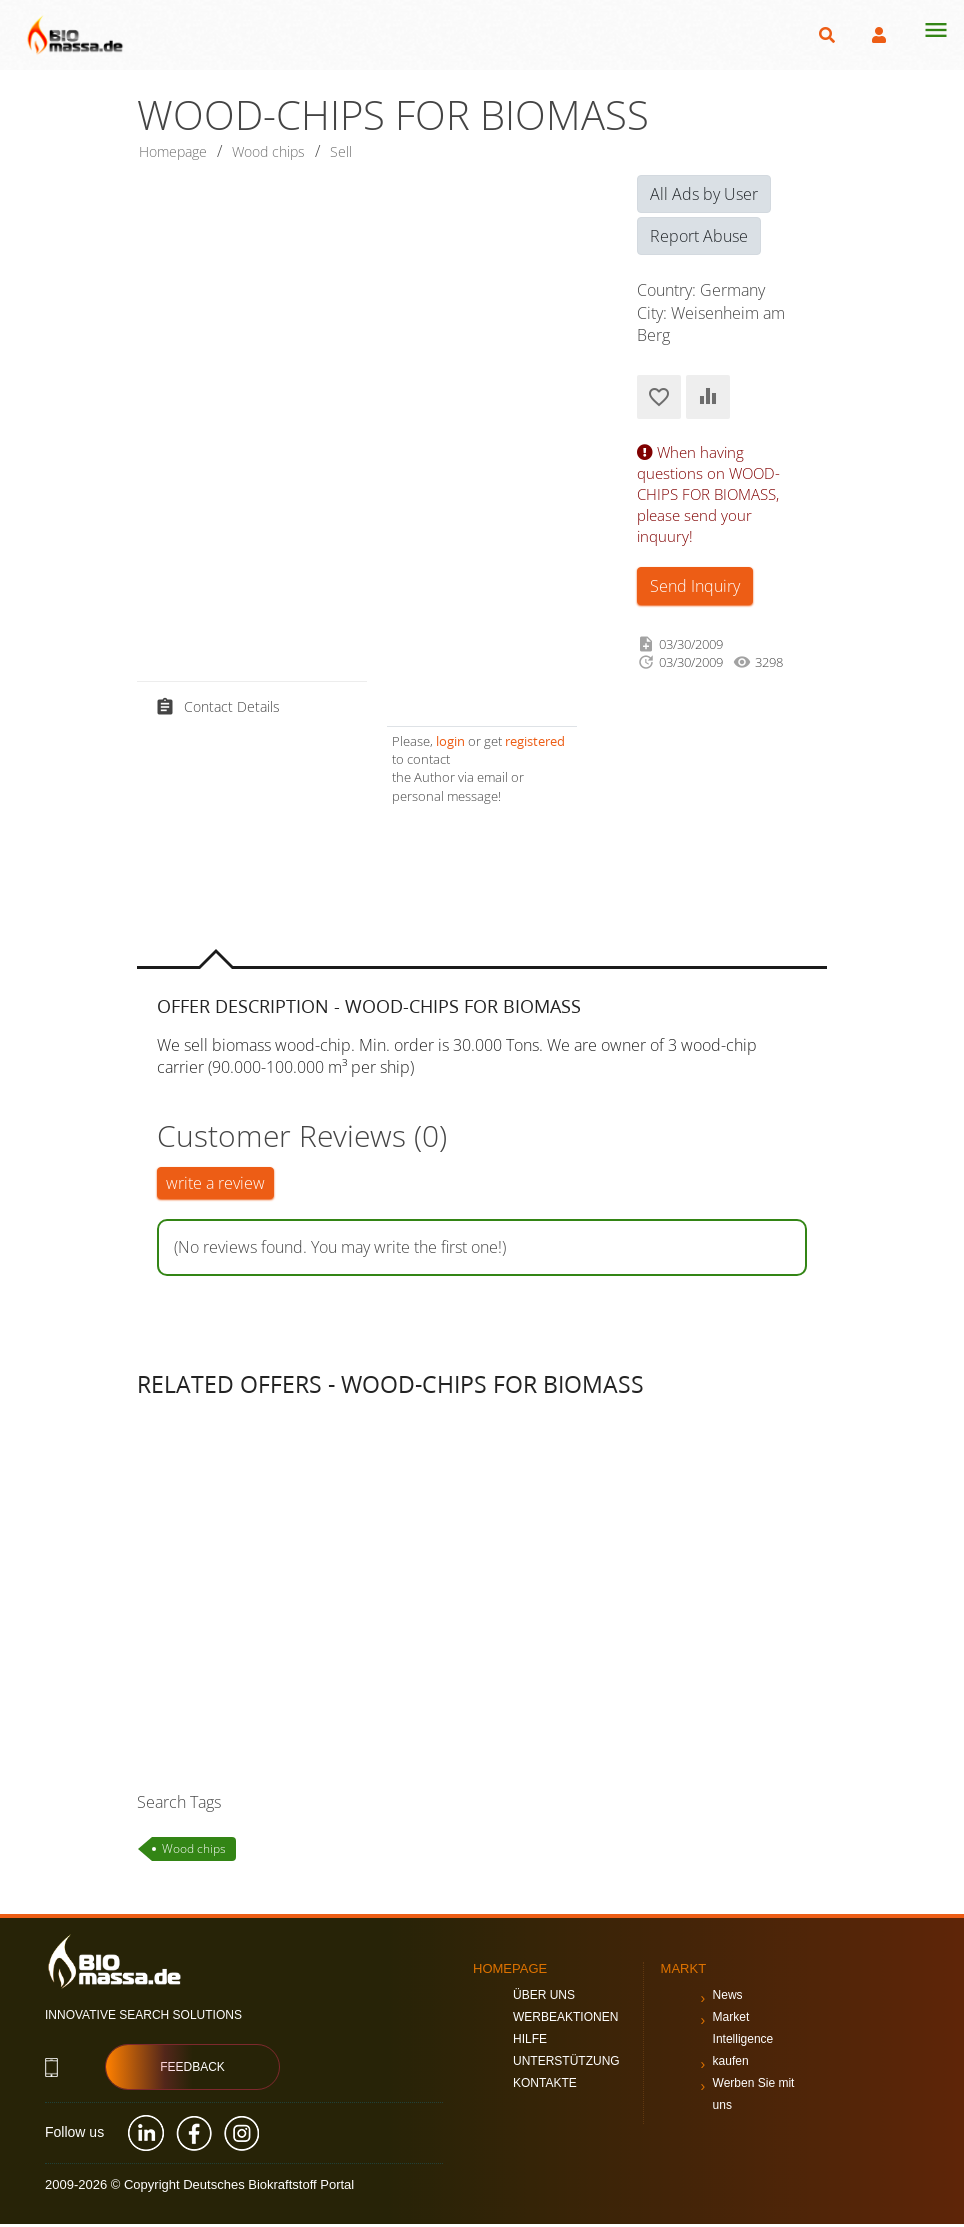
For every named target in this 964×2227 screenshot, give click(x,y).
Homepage (178, 153)
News (728, 1998)
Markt (684, 1971)
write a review (215, 1186)
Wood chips (194, 1850)
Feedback (192, 2070)
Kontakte (545, 2086)
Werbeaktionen (565, 2020)
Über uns (544, 1998)
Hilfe (530, 2042)
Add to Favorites (659, 400)
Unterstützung (566, 2064)
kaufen (731, 2064)
